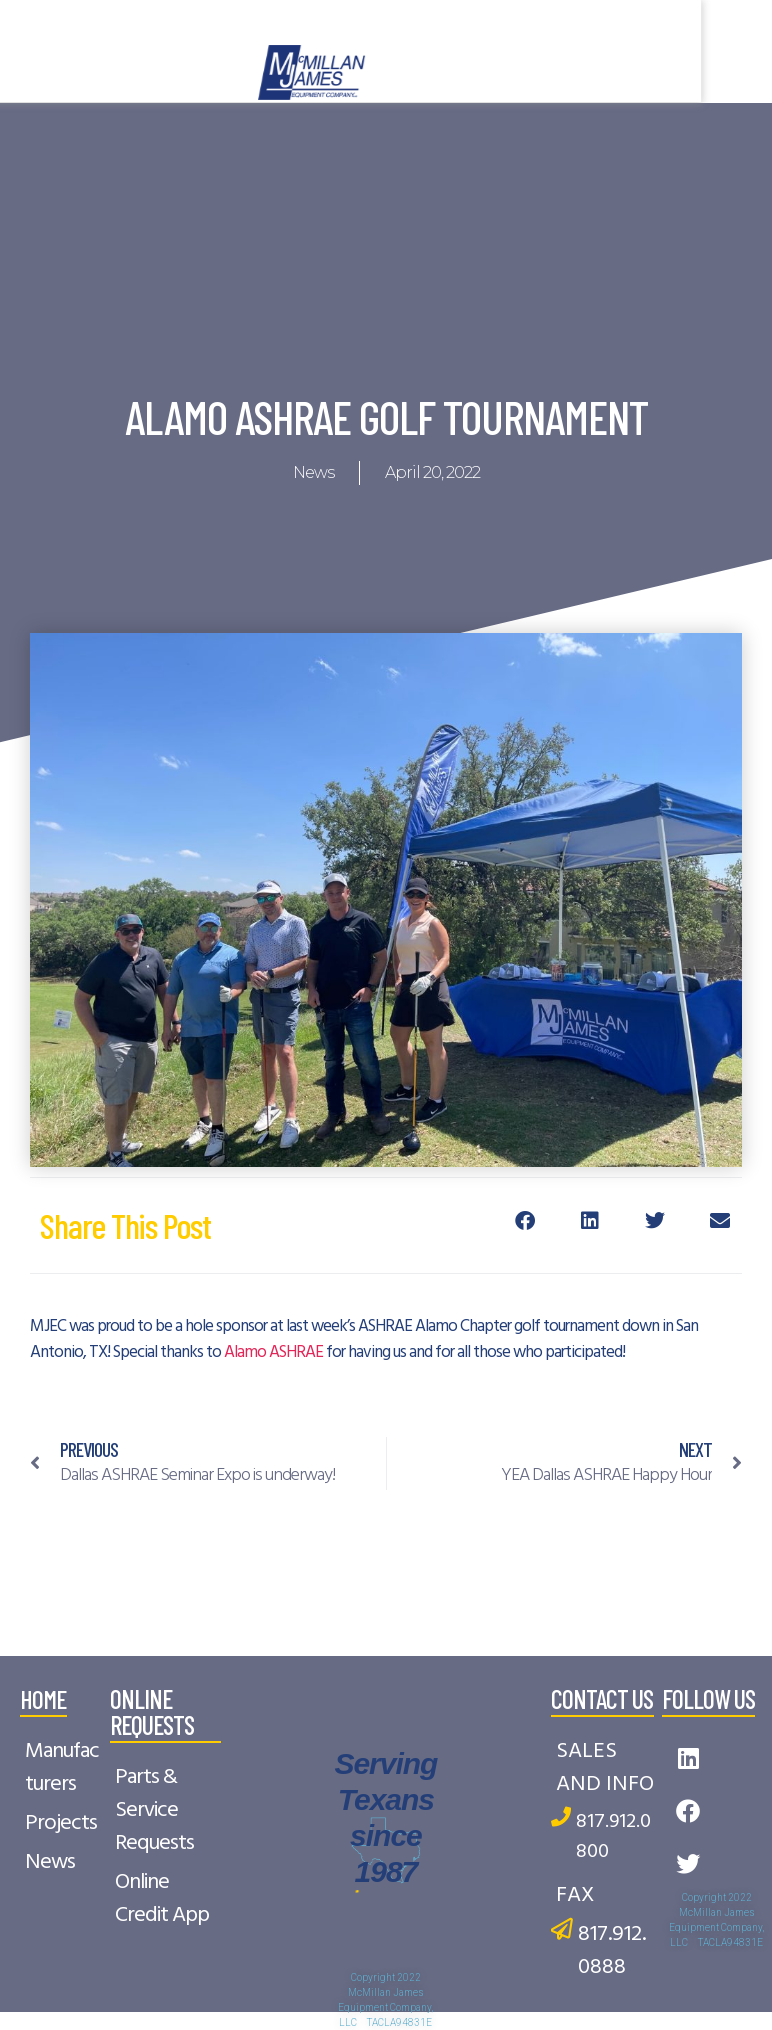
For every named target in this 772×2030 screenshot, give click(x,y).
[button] (525, 1220)
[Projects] (65, 1823)
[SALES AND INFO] (606, 1768)
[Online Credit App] (165, 1899)
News (313, 472)
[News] (65, 1862)
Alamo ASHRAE (273, 1352)
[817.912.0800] (606, 1837)
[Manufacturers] (65, 1768)
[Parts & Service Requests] (165, 1810)
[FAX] (606, 1895)
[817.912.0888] (606, 1951)
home (43, 1698)
